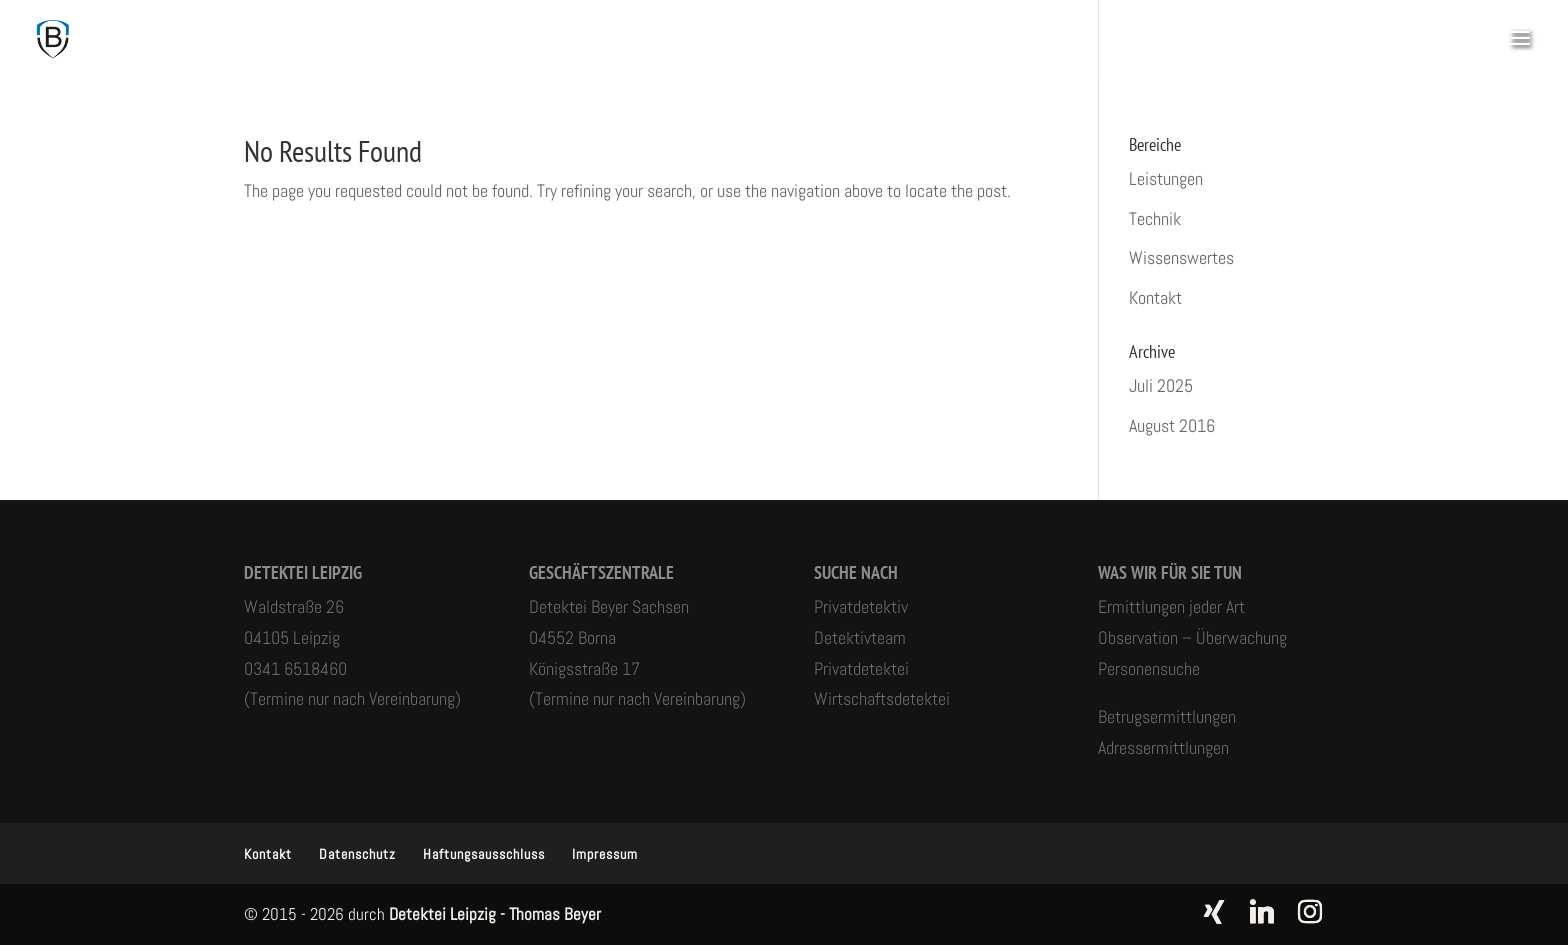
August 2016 (1172, 425)
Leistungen (1166, 178)
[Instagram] (1310, 912)
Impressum (605, 854)
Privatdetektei (861, 668)
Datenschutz (357, 854)
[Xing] (1214, 912)
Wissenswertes (1181, 257)
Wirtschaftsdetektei (882, 698)
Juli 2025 (1161, 385)
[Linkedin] (1262, 912)
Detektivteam (860, 637)
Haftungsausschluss (484, 854)
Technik (1155, 218)
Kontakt (1155, 297)
